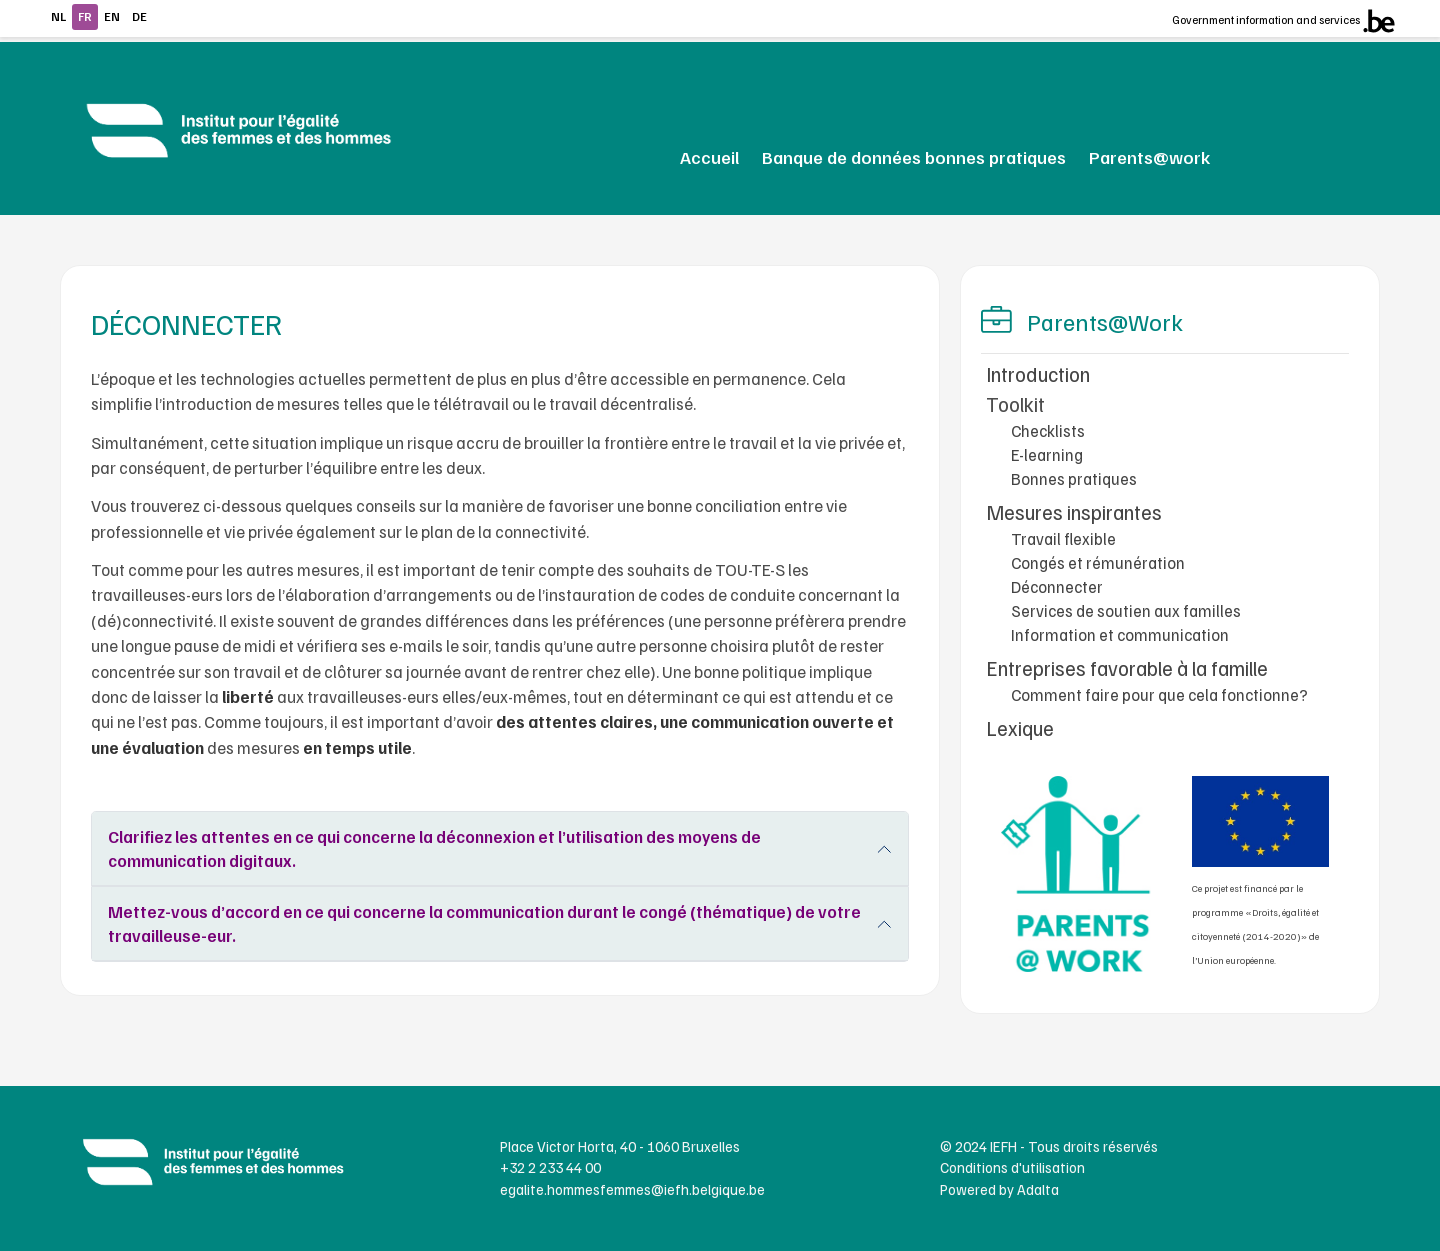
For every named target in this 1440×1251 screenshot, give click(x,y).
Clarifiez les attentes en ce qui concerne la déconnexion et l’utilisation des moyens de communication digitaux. (434, 848)
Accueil (709, 156)
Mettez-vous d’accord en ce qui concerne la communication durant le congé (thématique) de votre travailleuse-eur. (484, 923)
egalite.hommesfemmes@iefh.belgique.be (632, 1189)
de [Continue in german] (139, 16)
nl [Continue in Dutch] (58, 16)
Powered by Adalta (999, 1189)
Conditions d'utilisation (1012, 1167)
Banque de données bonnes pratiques (914, 156)
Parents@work (1149, 156)
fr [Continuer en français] (85, 16)
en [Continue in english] (112, 16)
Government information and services (1266, 19)
